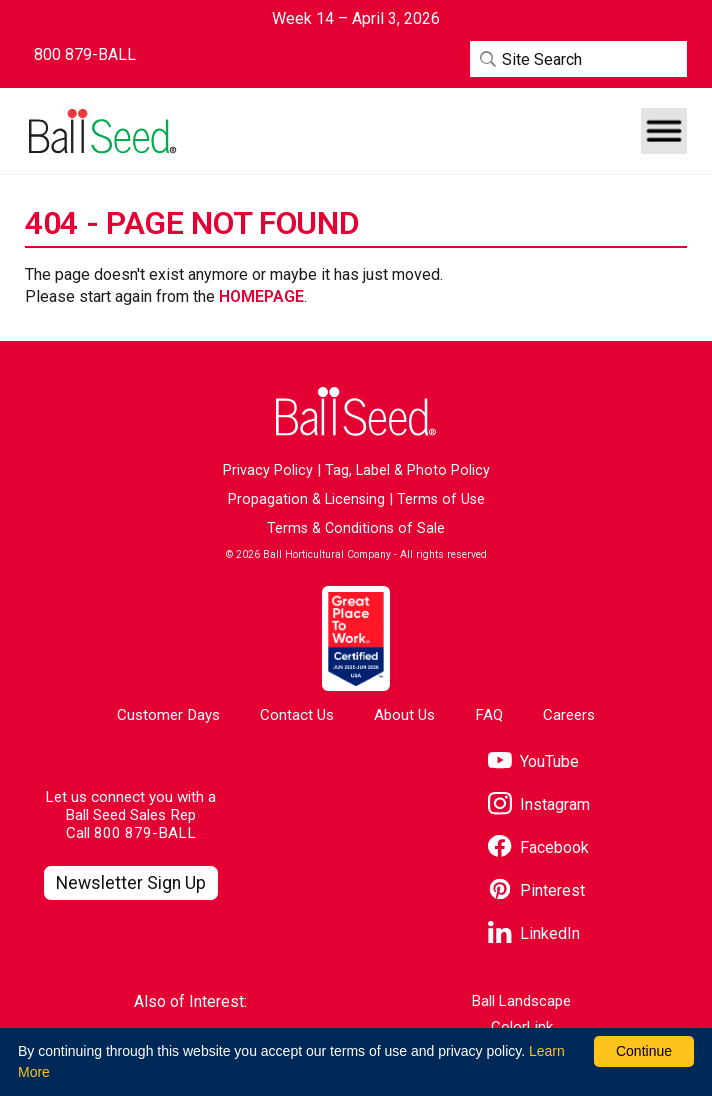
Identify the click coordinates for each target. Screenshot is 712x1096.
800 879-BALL (145, 833)
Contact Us (297, 715)
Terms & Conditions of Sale (356, 528)
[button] (664, 131)
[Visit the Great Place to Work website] (355, 638)
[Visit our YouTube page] (533, 762)
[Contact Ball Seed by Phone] (85, 55)
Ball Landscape (521, 1001)
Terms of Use (441, 499)
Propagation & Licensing (306, 499)
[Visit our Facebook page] (538, 848)
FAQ (489, 715)
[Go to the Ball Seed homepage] (101, 131)
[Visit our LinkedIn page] (534, 934)
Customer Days (168, 715)
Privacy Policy (268, 470)
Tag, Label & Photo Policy (407, 470)
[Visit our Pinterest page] (536, 891)
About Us (404, 715)
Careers (569, 715)
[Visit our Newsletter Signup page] (131, 883)
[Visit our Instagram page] (539, 805)
